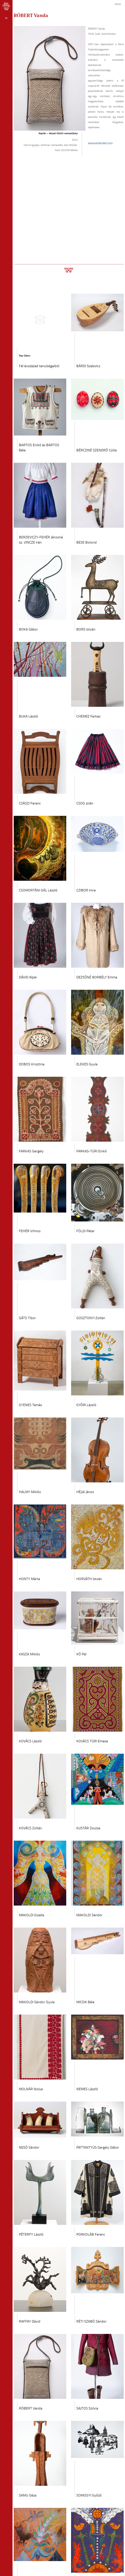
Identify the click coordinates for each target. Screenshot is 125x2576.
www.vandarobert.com (100, 143)
